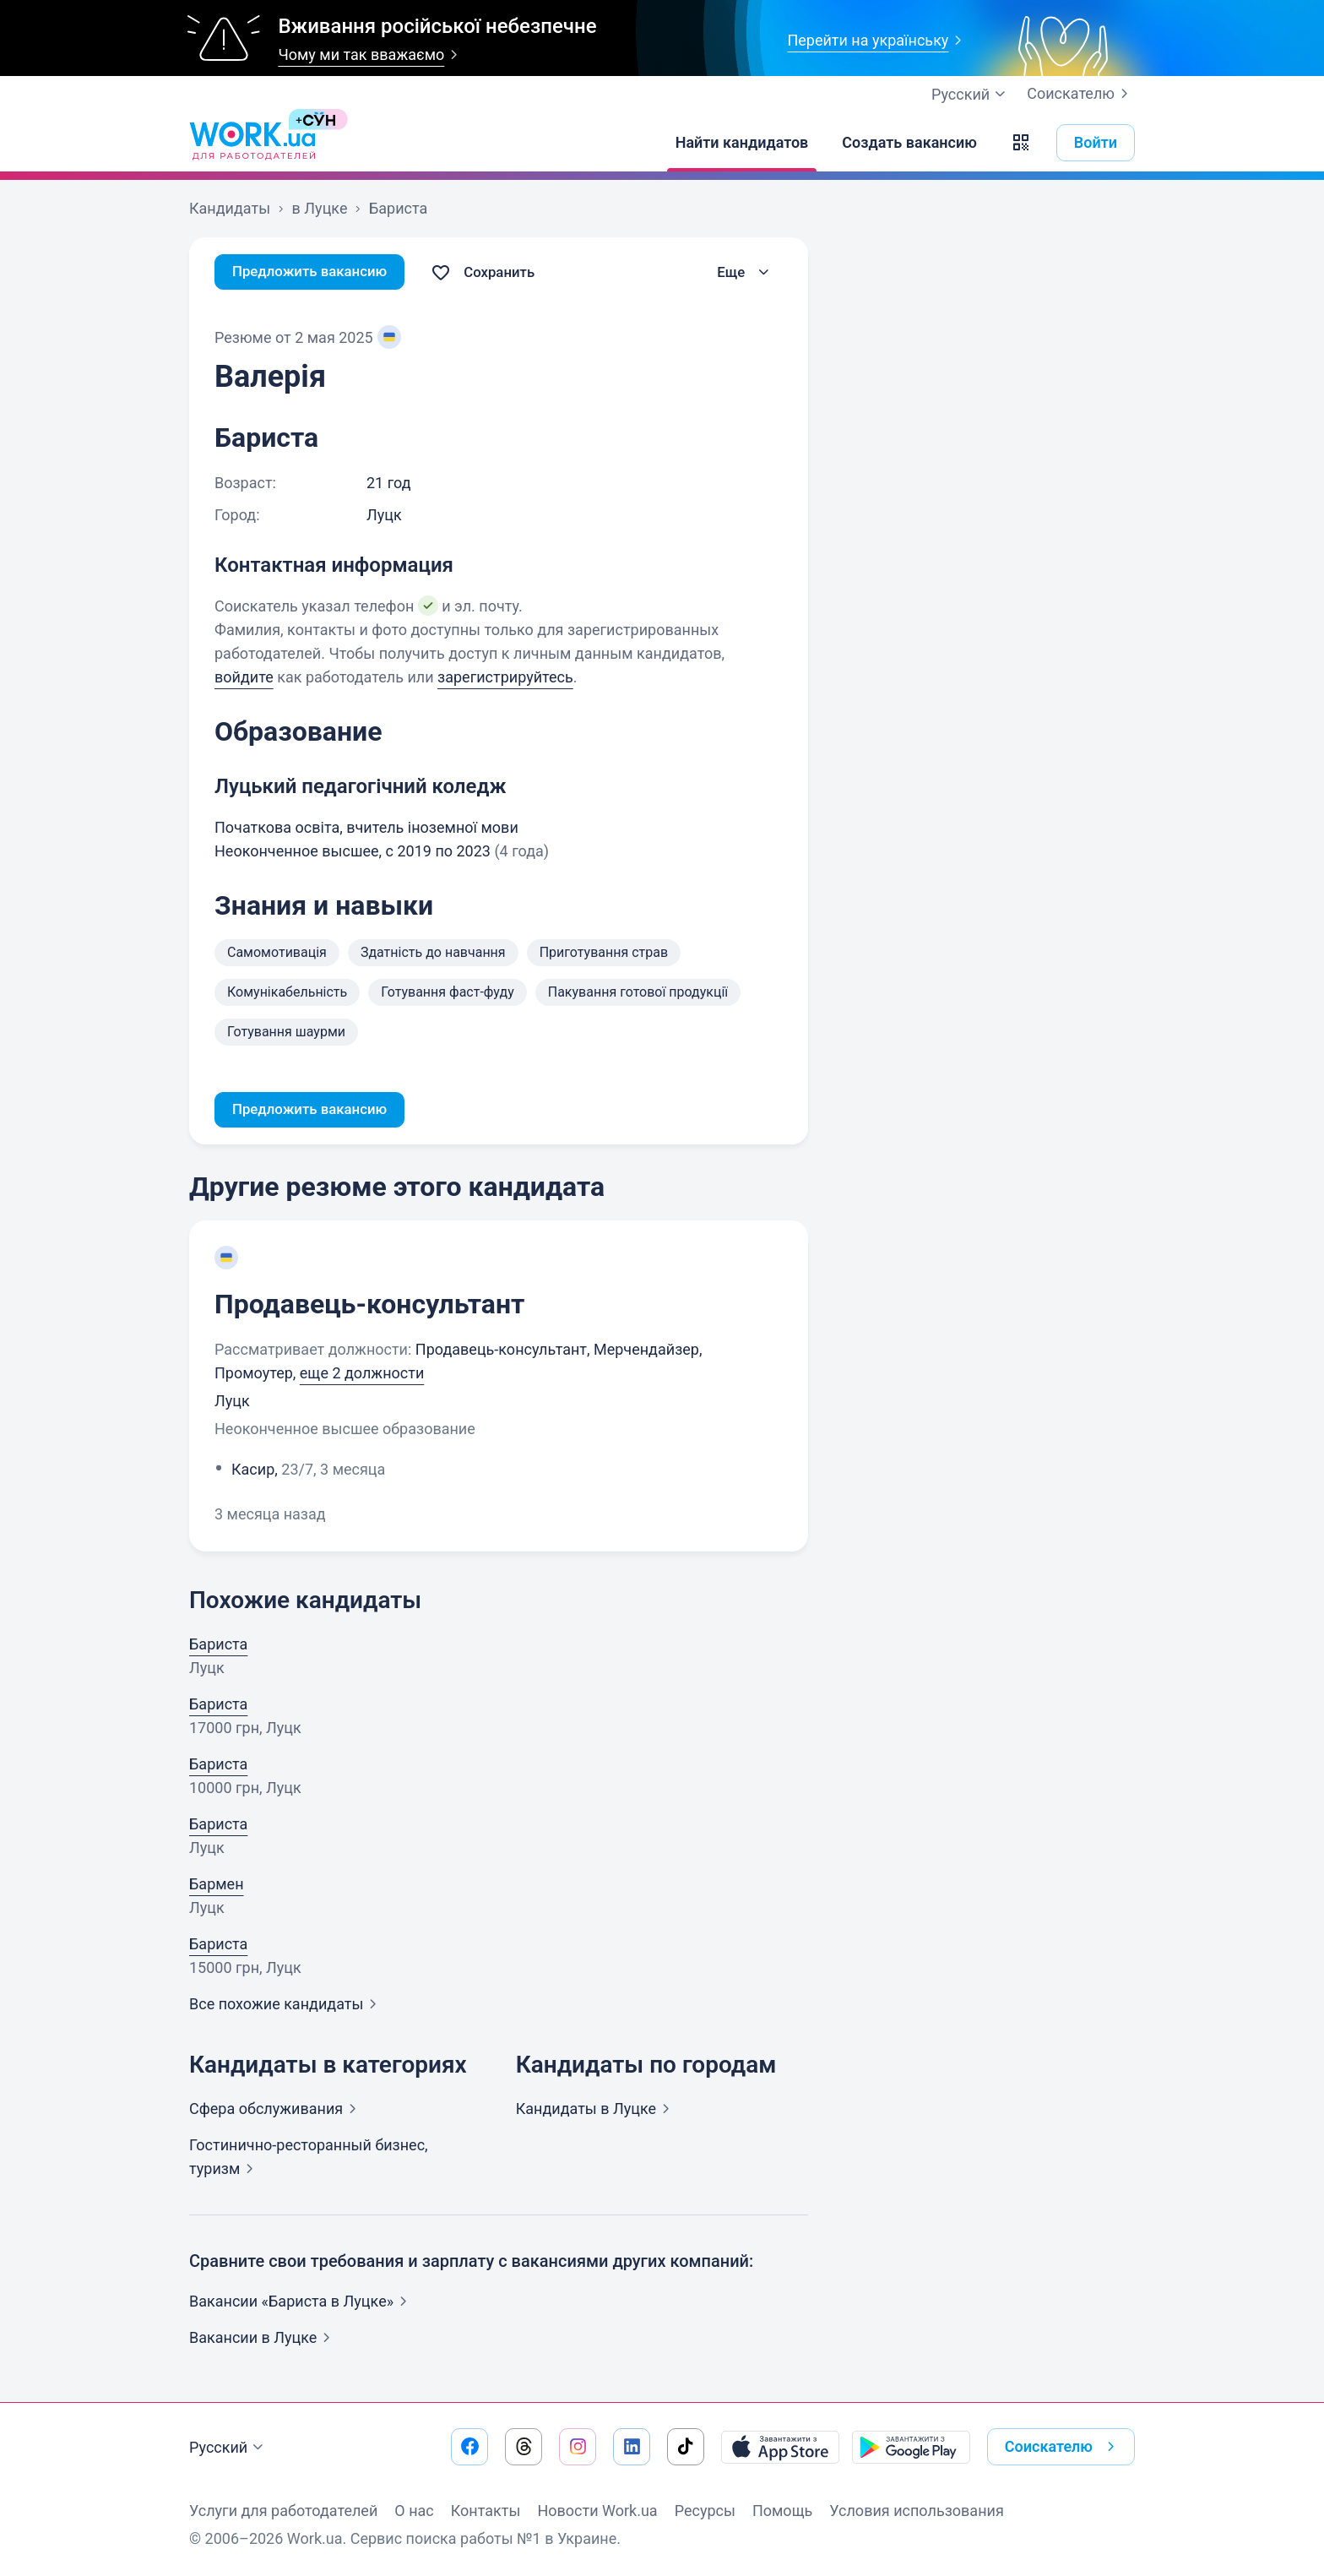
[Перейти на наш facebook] (469, 2446)
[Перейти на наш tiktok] (685, 2446)
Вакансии (263, 2339)
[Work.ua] (252, 143)
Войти (1095, 142)
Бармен (216, 1885)
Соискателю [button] (1063, 2447)
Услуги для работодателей (283, 2510)
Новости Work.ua (597, 2510)
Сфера (276, 2110)
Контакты (486, 2510)
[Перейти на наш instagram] (577, 2446)
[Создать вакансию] (909, 142)
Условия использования (916, 2510)
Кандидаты (596, 2110)
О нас (413, 2510)
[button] (1020, 142)
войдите (244, 677)
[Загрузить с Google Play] (911, 2446)
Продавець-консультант (369, 1306)
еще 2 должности (362, 1374)
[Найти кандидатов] (742, 142)
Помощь (782, 2510)
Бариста (218, 1646)
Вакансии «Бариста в (301, 2303)
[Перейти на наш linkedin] (631, 2446)
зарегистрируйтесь (505, 677)
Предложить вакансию (315, 272)
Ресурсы (705, 2510)
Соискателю (1081, 94)
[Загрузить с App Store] (780, 2446)
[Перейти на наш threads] (523, 2446)
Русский (228, 2447)
